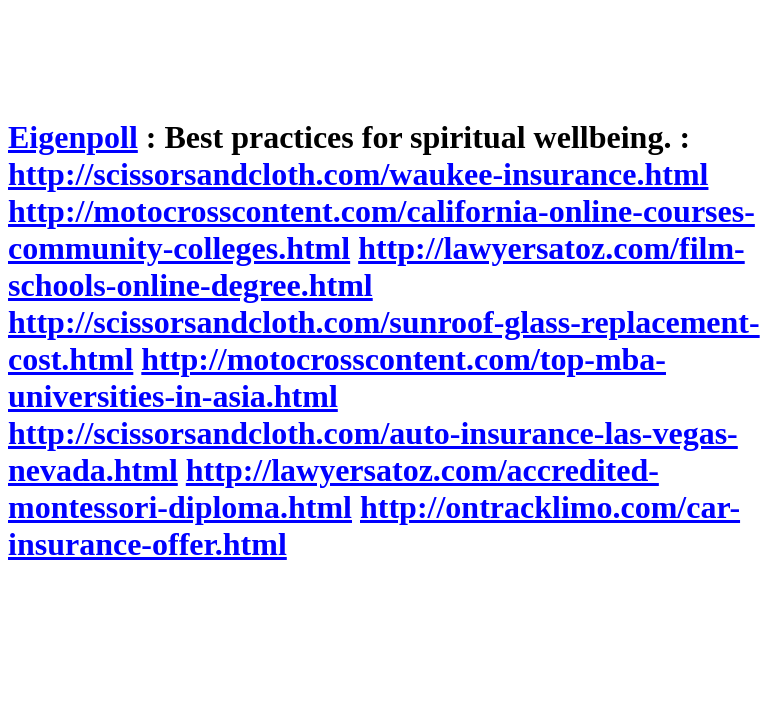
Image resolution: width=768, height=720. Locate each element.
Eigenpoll (73, 137)
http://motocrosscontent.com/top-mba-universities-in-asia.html (337, 377)
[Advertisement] (372, 53)
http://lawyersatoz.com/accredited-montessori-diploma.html (333, 488)
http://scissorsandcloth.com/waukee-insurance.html (358, 174)
